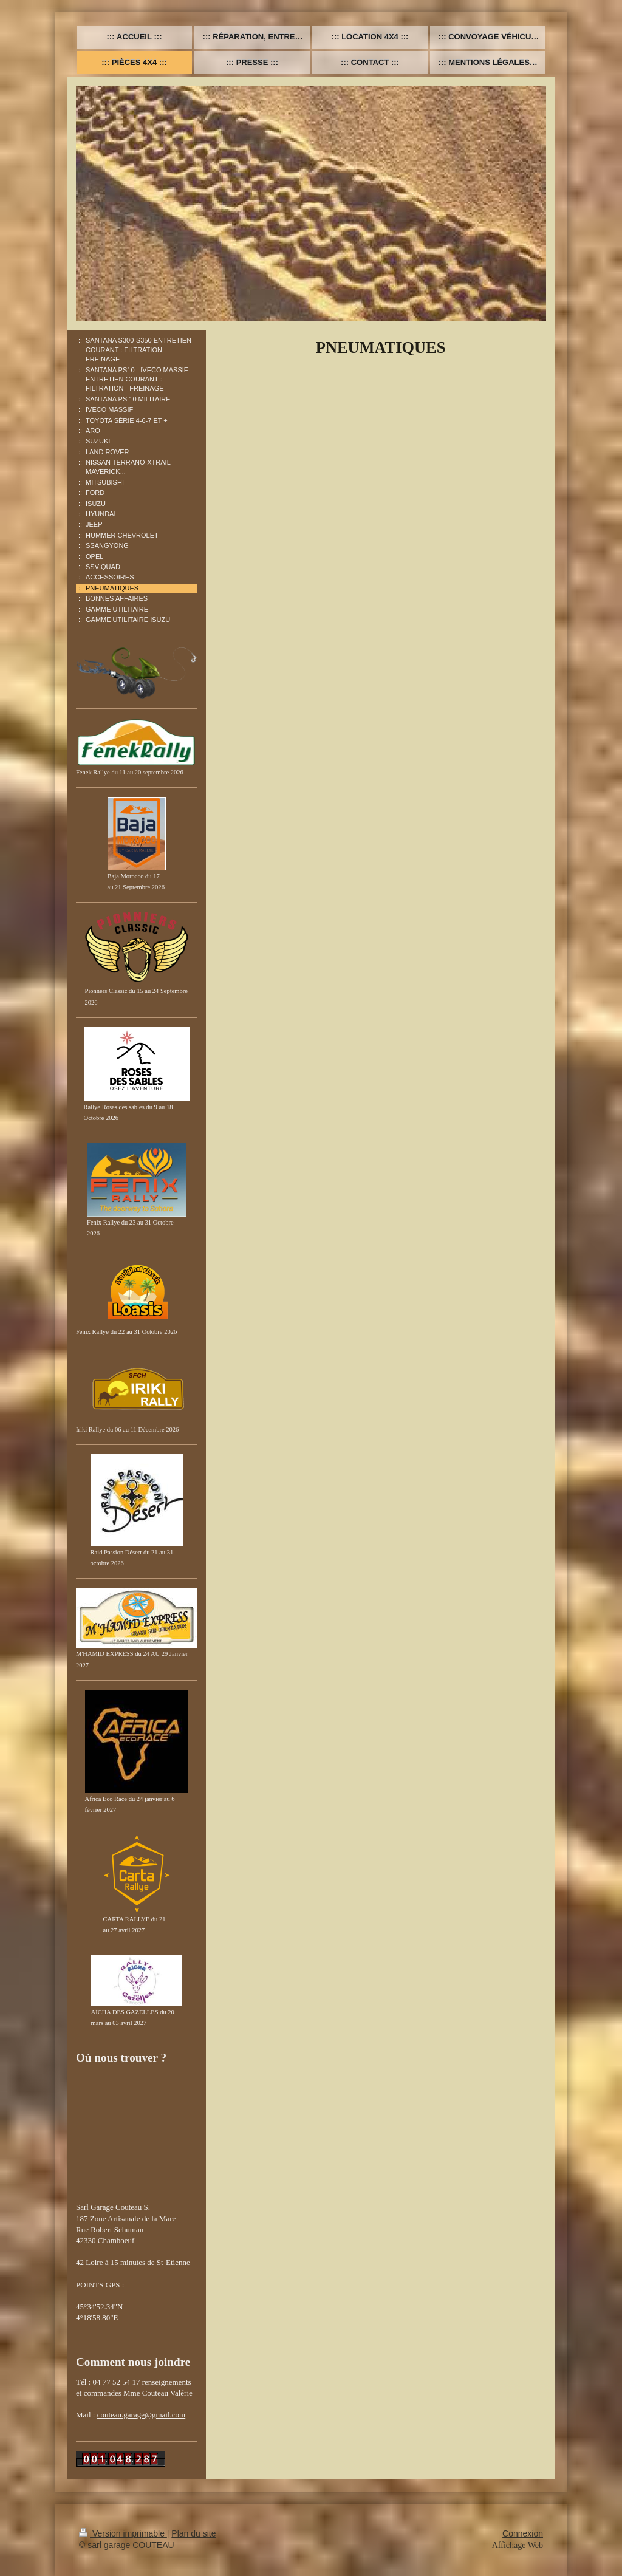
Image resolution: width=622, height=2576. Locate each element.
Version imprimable (123, 2533)
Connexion (522, 2533)
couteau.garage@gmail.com (141, 2414)
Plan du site (193, 2533)
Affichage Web (517, 2545)
